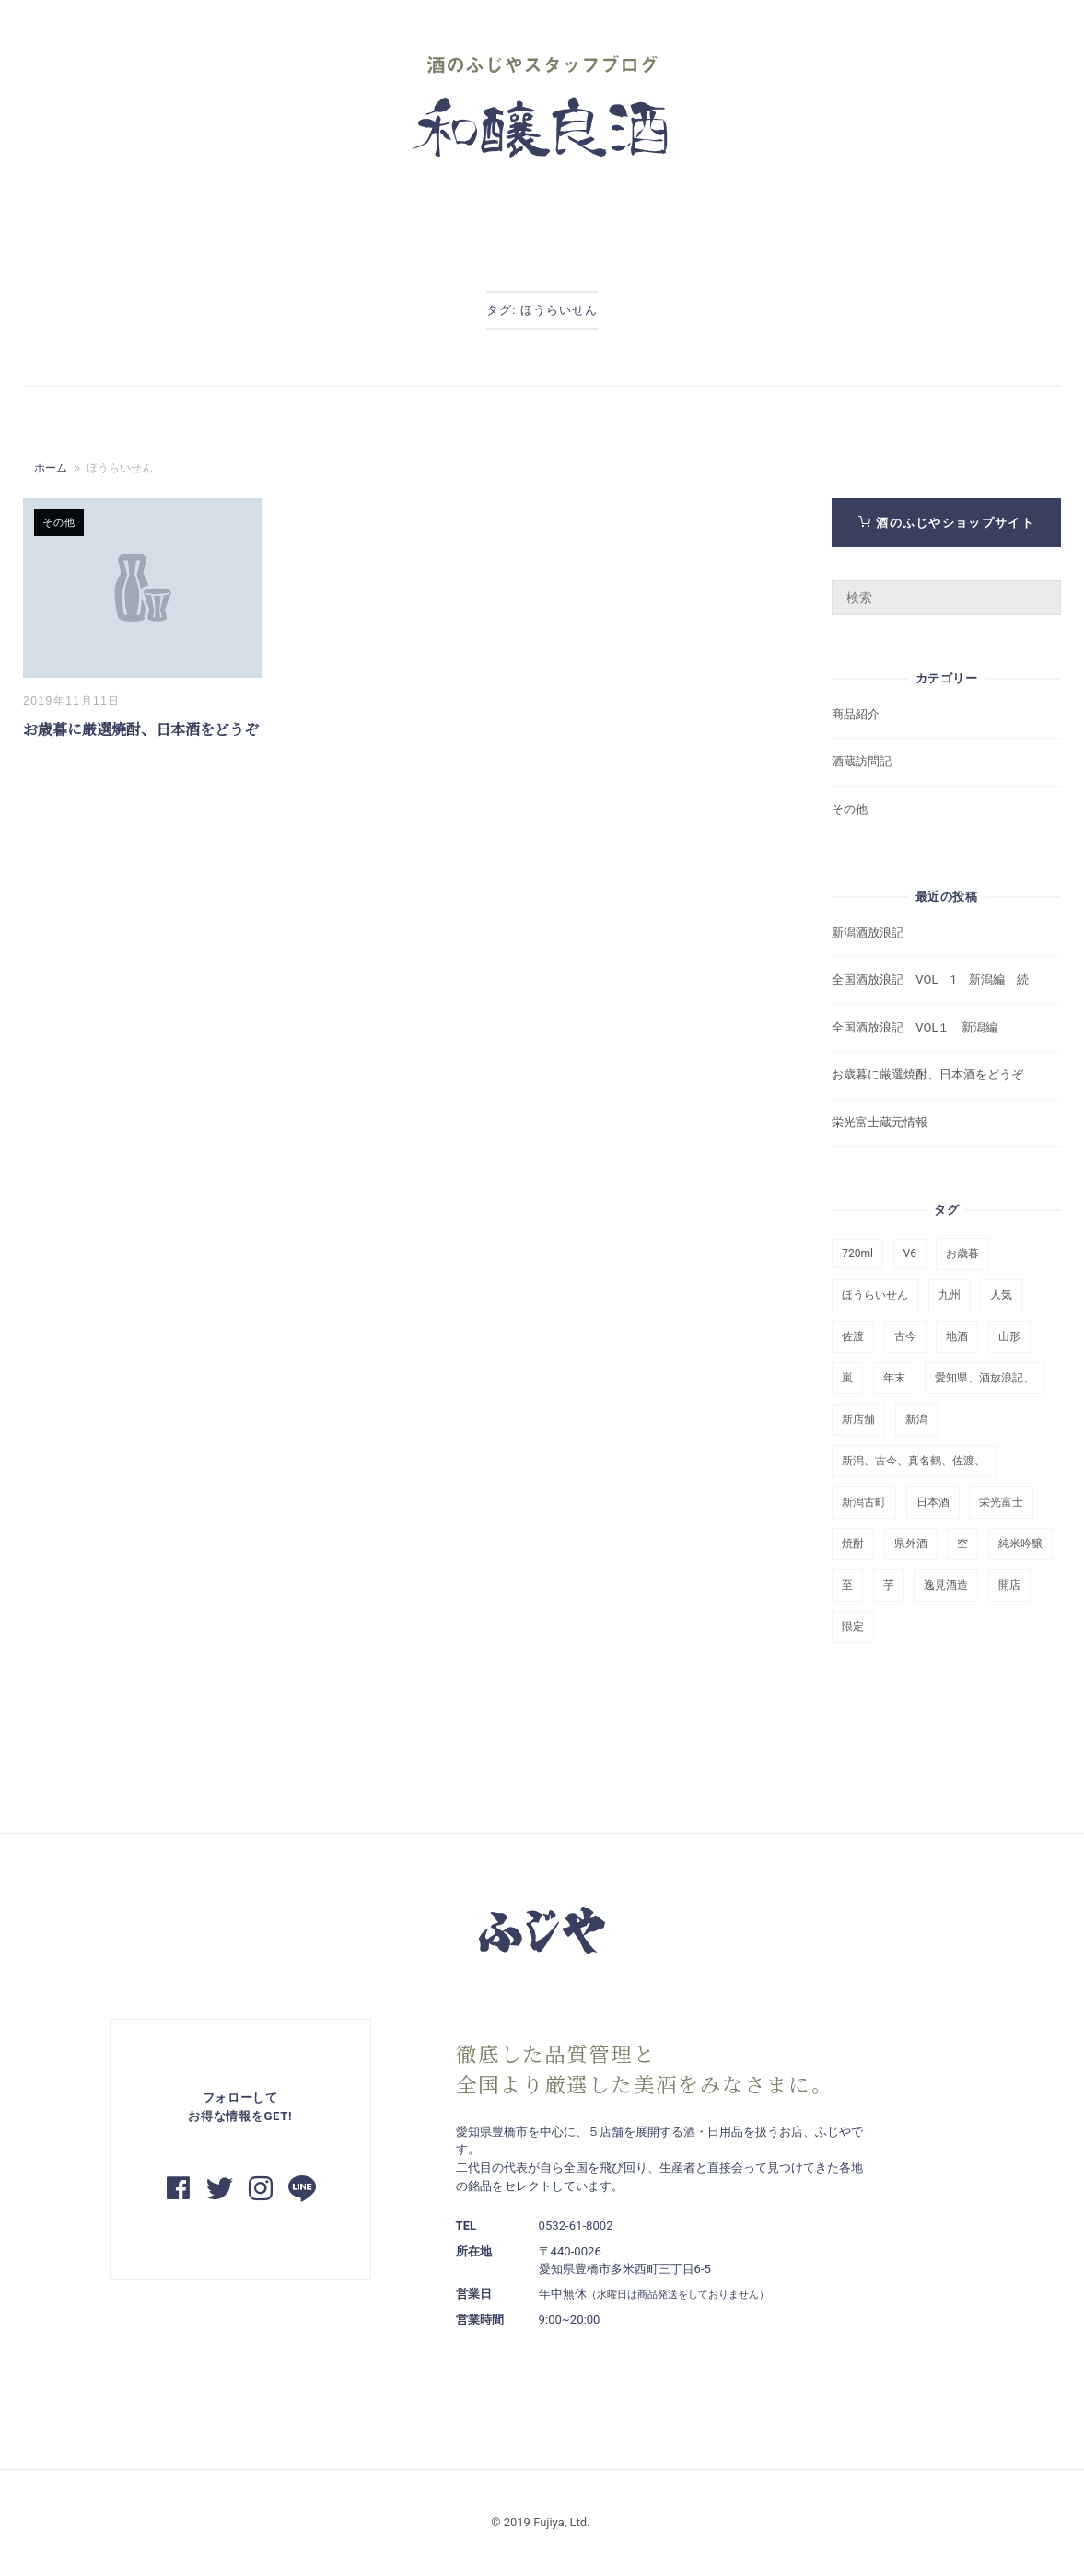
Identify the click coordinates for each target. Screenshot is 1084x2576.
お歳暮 (962, 1253)
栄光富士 (1001, 1502)
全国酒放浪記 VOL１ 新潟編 (914, 1027)
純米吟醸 (1020, 1543)
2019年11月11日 (72, 700)
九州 (949, 1294)
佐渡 (853, 1336)
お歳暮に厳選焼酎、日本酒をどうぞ (141, 730)
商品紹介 (856, 714)
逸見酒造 (946, 1585)
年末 (894, 1377)
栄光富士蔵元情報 (879, 1122)
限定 (853, 1626)
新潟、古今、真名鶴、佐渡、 (913, 1460)
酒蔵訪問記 (862, 761)
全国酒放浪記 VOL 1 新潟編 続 (930, 979)
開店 (1009, 1585)
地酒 (957, 1336)
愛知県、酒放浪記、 (984, 1377)
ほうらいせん (875, 1294)
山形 (1009, 1336)
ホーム (50, 467)
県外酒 (910, 1543)
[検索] (1040, 589)
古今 (905, 1336)
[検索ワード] (946, 597)
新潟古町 (864, 1502)
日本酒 (933, 1502)
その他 (59, 522)
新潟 (916, 1419)
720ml (857, 1253)
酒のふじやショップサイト (945, 523)
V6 (909, 1253)
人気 (1001, 1294)
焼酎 (853, 1543)
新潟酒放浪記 (873, 932)
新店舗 (858, 1419)
